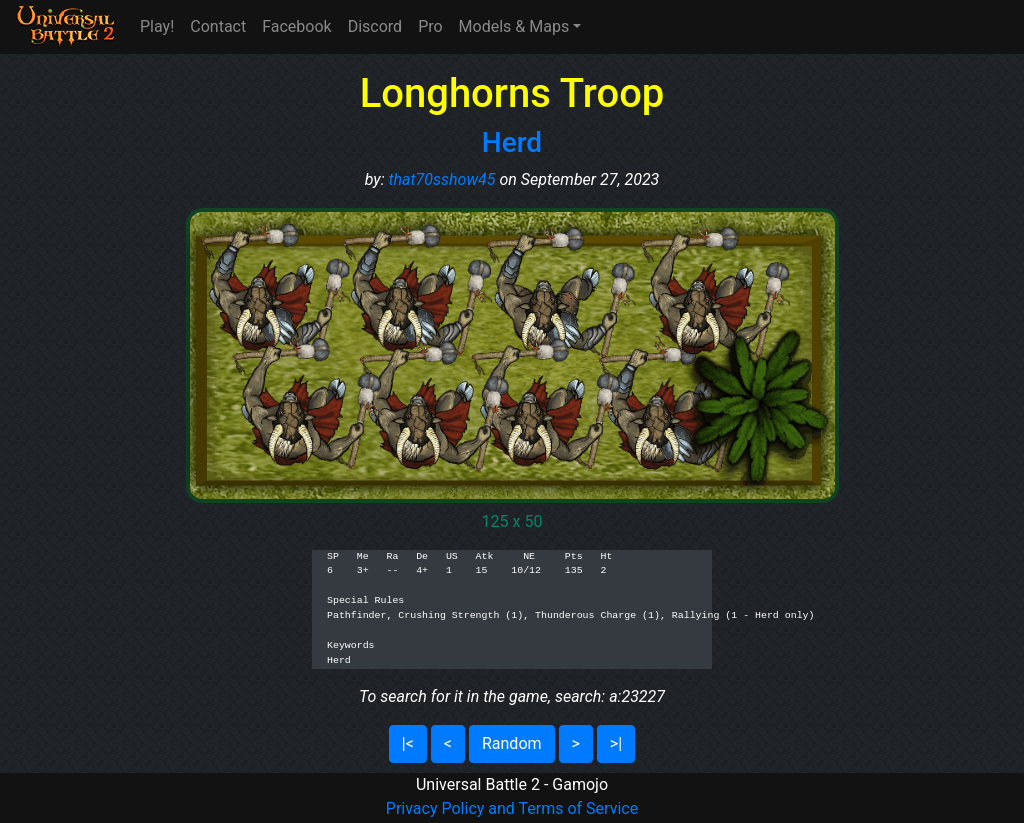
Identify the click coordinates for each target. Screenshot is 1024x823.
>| (616, 743)
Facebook (296, 26)
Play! (157, 26)
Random (512, 743)
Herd (512, 142)
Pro (430, 26)
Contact (218, 26)
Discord (375, 26)
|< (408, 743)
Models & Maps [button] (514, 26)
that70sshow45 (441, 179)
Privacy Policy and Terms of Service (512, 808)
